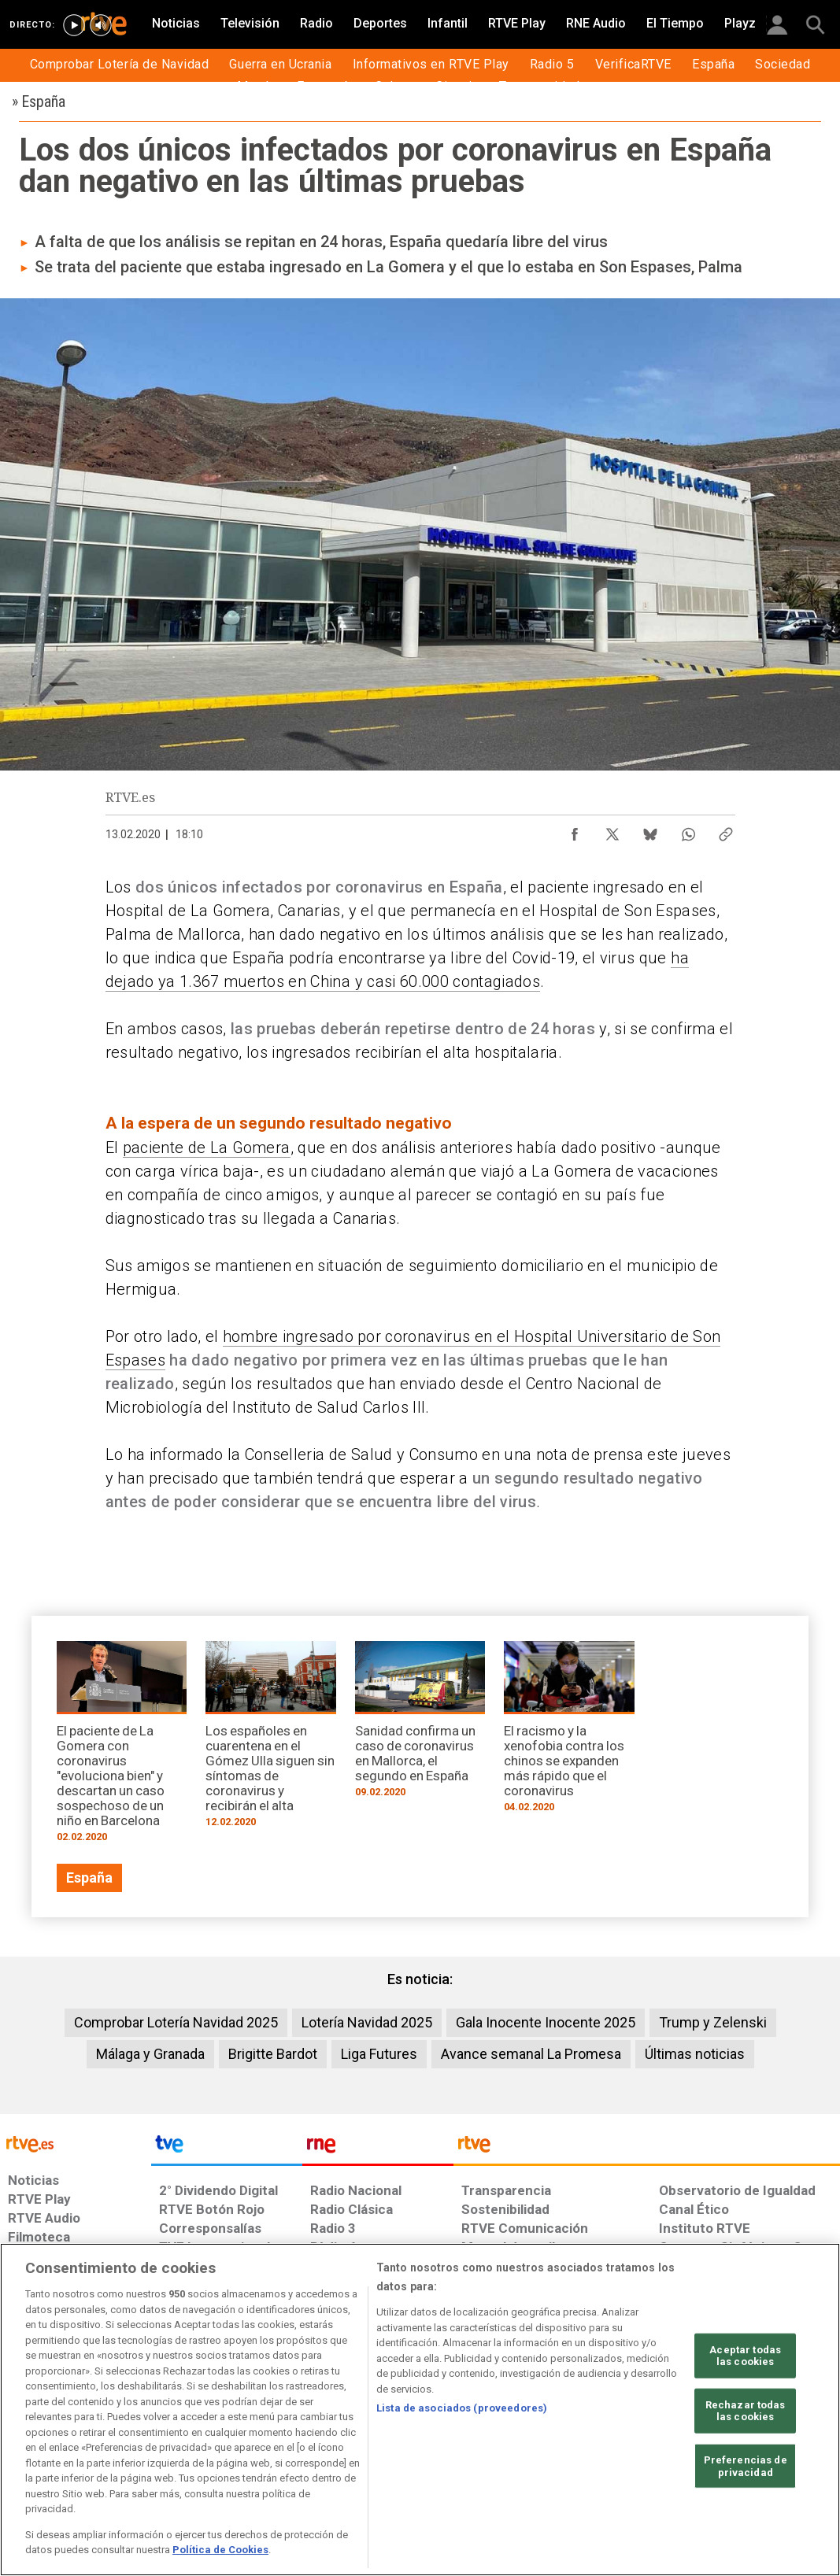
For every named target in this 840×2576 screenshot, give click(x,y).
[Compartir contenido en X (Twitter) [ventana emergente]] (612, 830)
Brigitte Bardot (272, 2054)
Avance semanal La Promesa (531, 2054)
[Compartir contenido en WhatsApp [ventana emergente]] (688, 830)
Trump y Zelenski (713, 2022)
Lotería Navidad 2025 (367, 2022)
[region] (420, 2409)
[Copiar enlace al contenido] (726, 830)
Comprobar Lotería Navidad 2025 (176, 2022)
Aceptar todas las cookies (745, 2355)
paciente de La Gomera (206, 1147)
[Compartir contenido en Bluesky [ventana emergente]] (650, 830)
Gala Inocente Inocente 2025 (545, 2022)
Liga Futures (379, 2054)
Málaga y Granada (150, 2054)
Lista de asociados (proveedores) (461, 2408)
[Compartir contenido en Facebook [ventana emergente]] (575, 830)
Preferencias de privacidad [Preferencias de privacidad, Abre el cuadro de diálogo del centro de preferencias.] (745, 2466)
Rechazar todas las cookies (745, 2411)
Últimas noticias (695, 2054)
